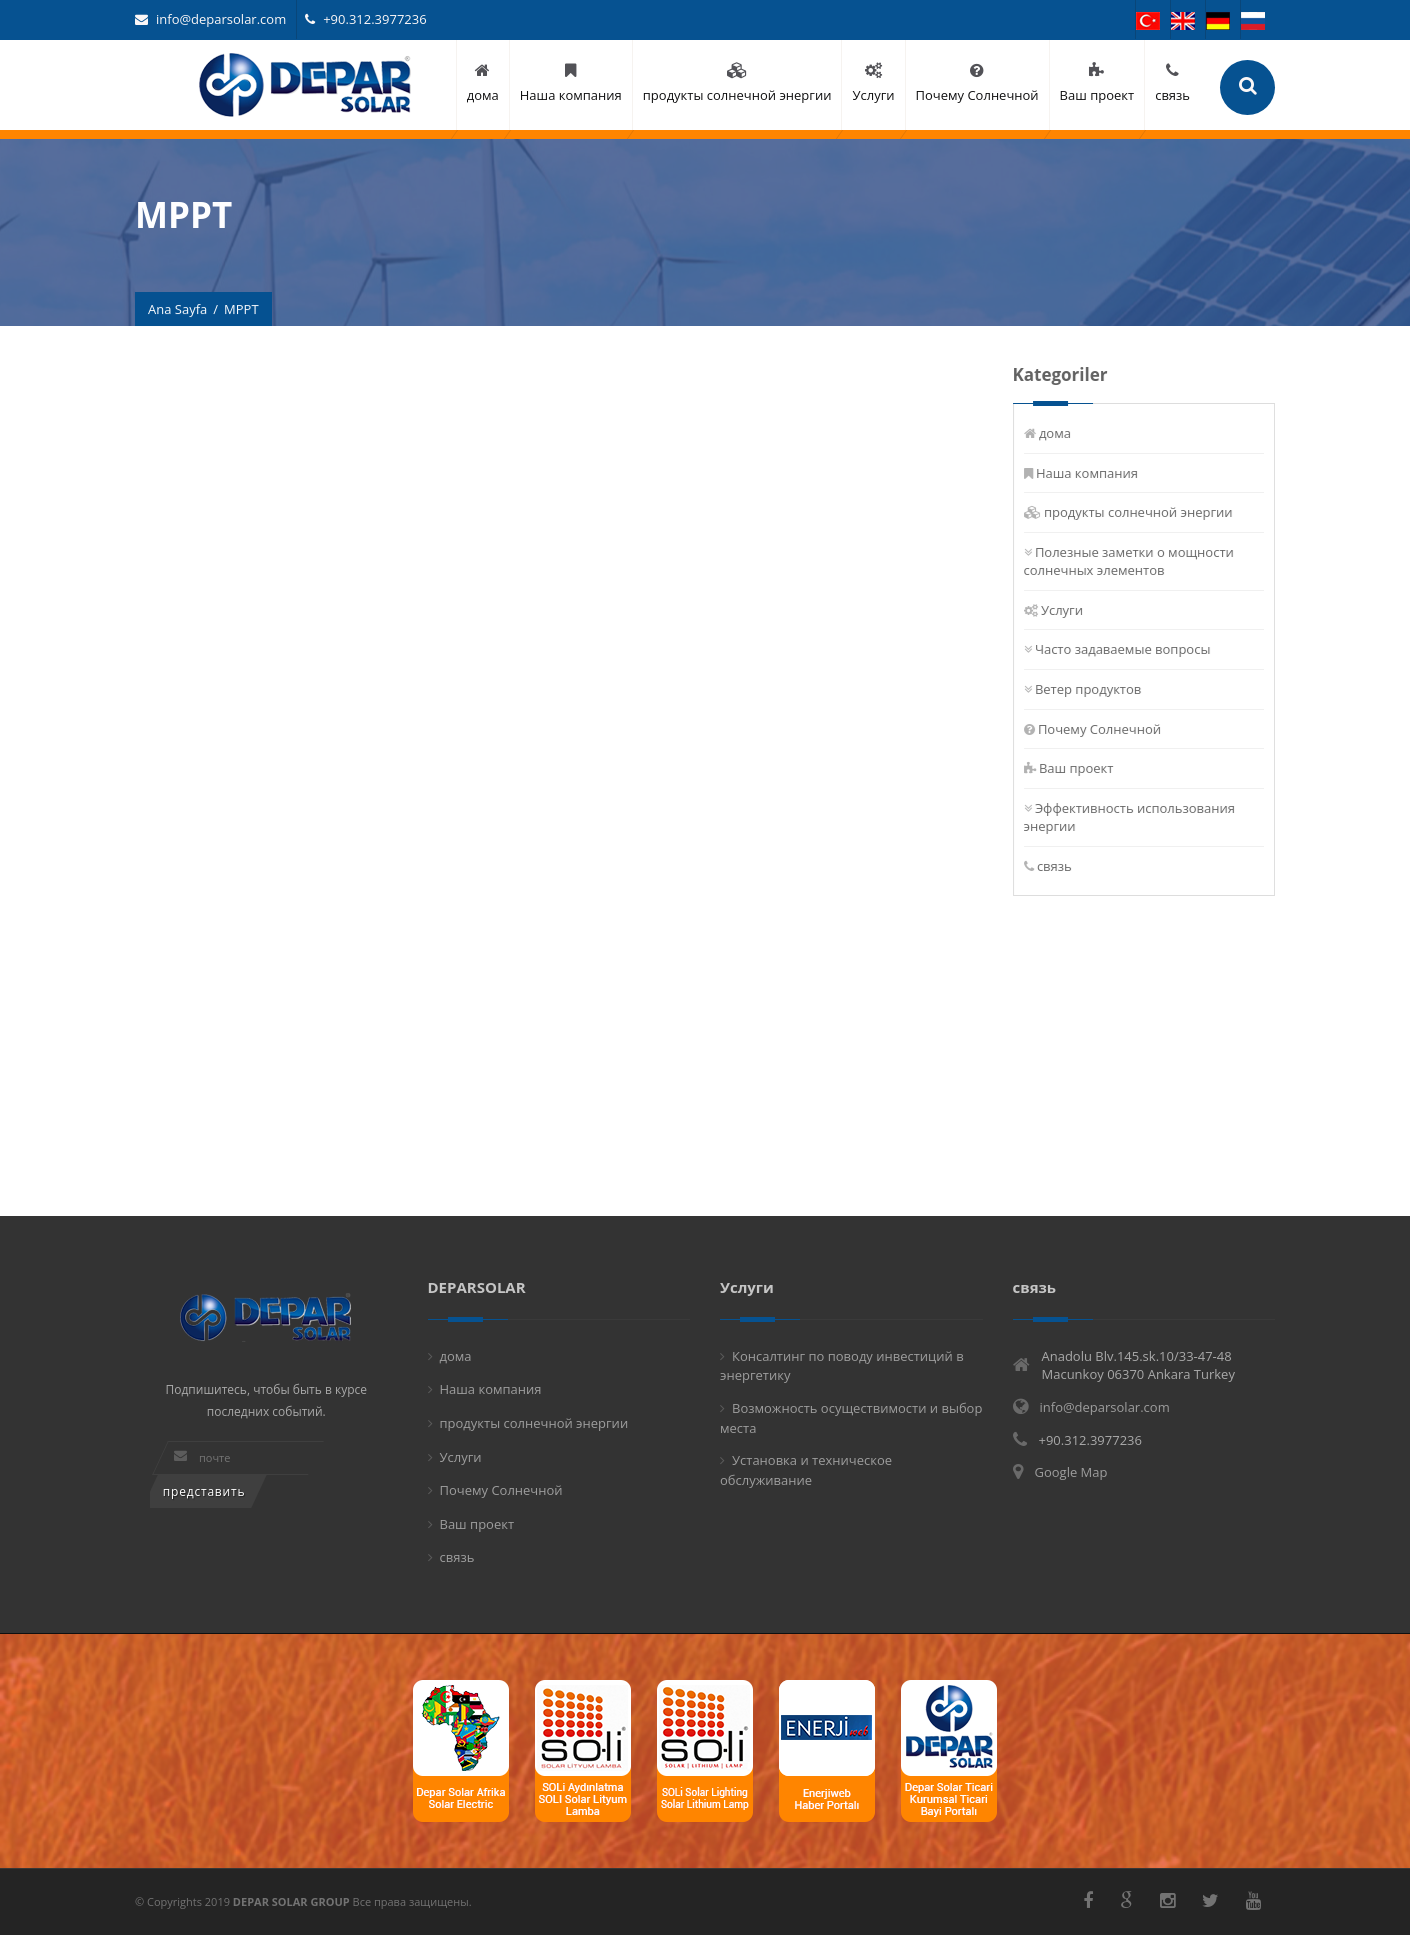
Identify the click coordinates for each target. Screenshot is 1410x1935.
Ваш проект (1076, 768)
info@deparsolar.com (210, 19)
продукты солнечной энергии (1138, 512)
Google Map (1071, 1472)
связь (1054, 866)
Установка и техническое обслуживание (806, 1470)
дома (1055, 433)
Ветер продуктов (1088, 689)
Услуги (1062, 610)
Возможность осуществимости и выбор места (851, 1418)
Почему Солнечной (1099, 729)
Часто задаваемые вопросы (1123, 649)
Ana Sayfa (177, 309)
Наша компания (1087, 473)
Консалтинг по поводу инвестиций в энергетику (842, 1366)
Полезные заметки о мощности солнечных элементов (1129, 561)
